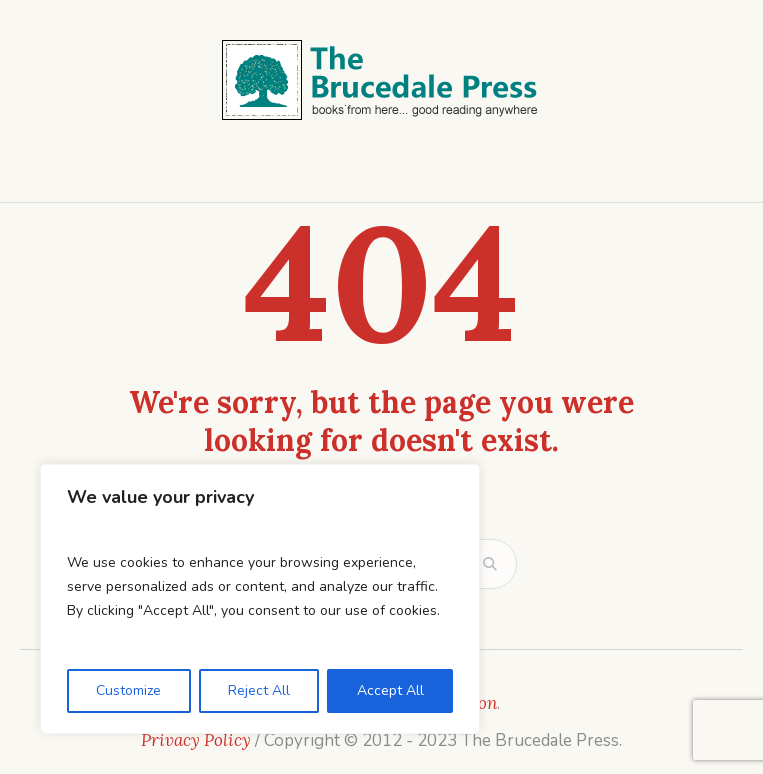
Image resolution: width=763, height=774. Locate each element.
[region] (260, 599)
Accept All (390, 690)
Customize (128, 690)
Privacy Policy (196, 740)
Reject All (259, 690)
